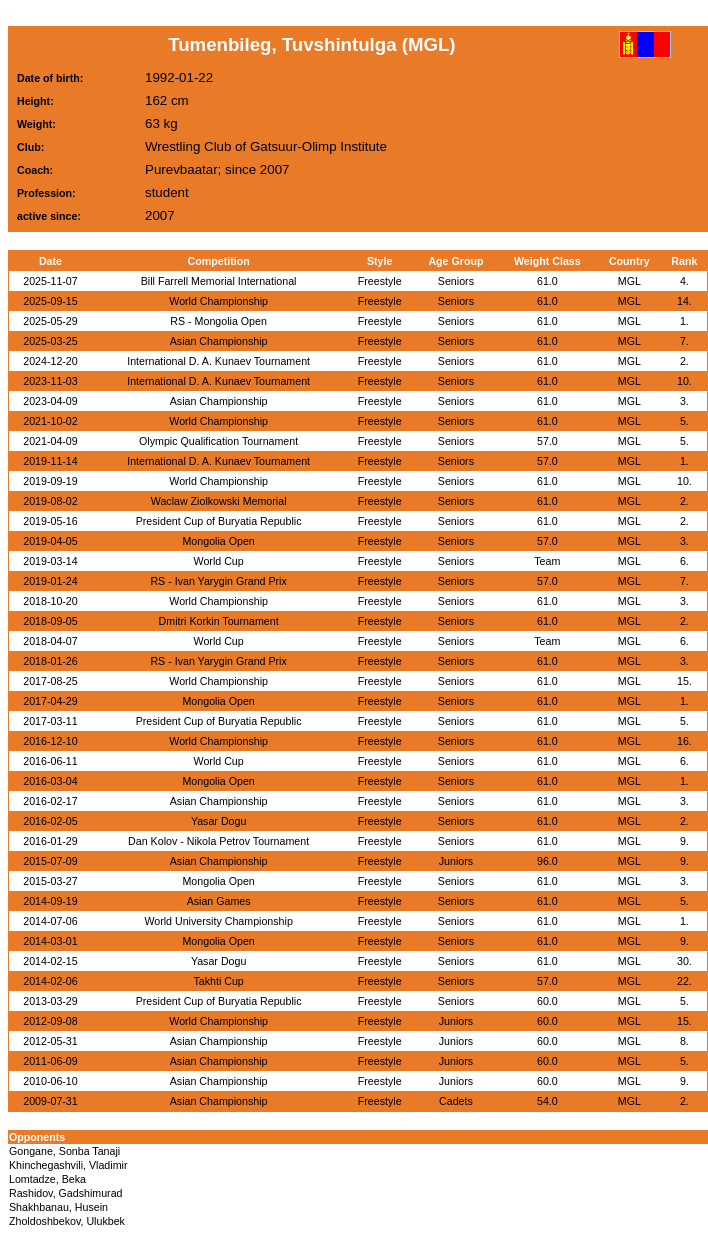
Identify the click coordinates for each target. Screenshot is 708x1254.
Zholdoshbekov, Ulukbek (67, 1221)
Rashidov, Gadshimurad (66, 1193)
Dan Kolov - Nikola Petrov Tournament (218, 841)
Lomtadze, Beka (47, 1179)
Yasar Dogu (218, 821)
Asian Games (219, 901)
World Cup (219, 561)
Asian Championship (219, 341)
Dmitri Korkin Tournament (219, 621)
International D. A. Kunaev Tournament (218, 361)
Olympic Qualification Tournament (218, 441)
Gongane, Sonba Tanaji (64, 1151)
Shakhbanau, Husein (58, 1207)
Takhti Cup (218, 981)
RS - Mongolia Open (218, 321)
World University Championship (218, 921)
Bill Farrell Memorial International (219, 281)
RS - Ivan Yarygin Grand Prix (218, 581)
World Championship (218, 301)
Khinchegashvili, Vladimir (68, 1165)
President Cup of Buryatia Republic (219, 521)
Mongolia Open (218, 541)
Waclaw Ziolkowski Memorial (219, 501)
